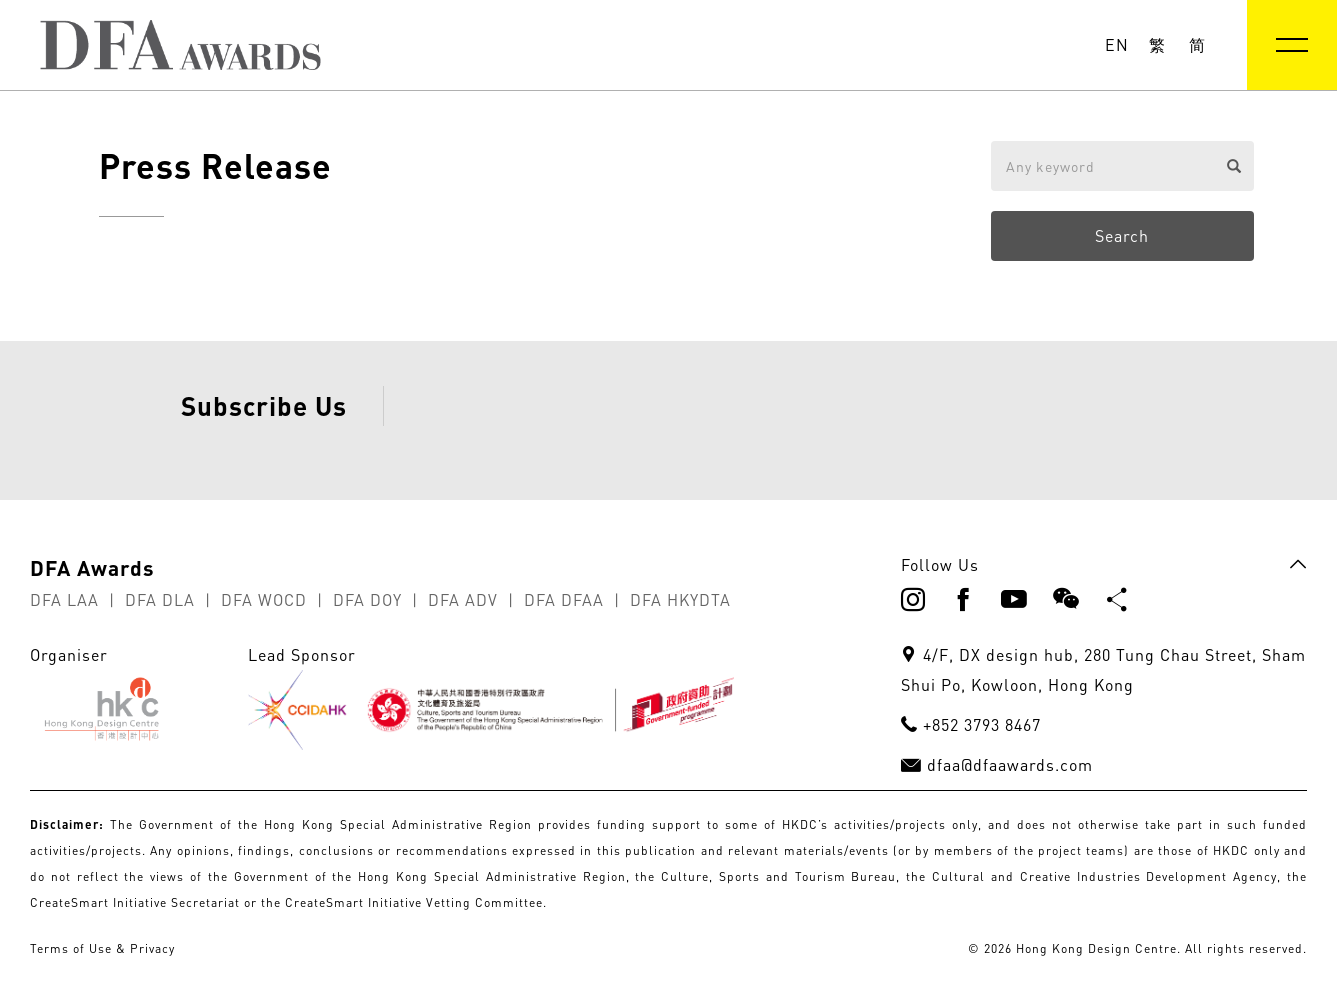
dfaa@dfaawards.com (1010, 815)
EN (1117, 45)
